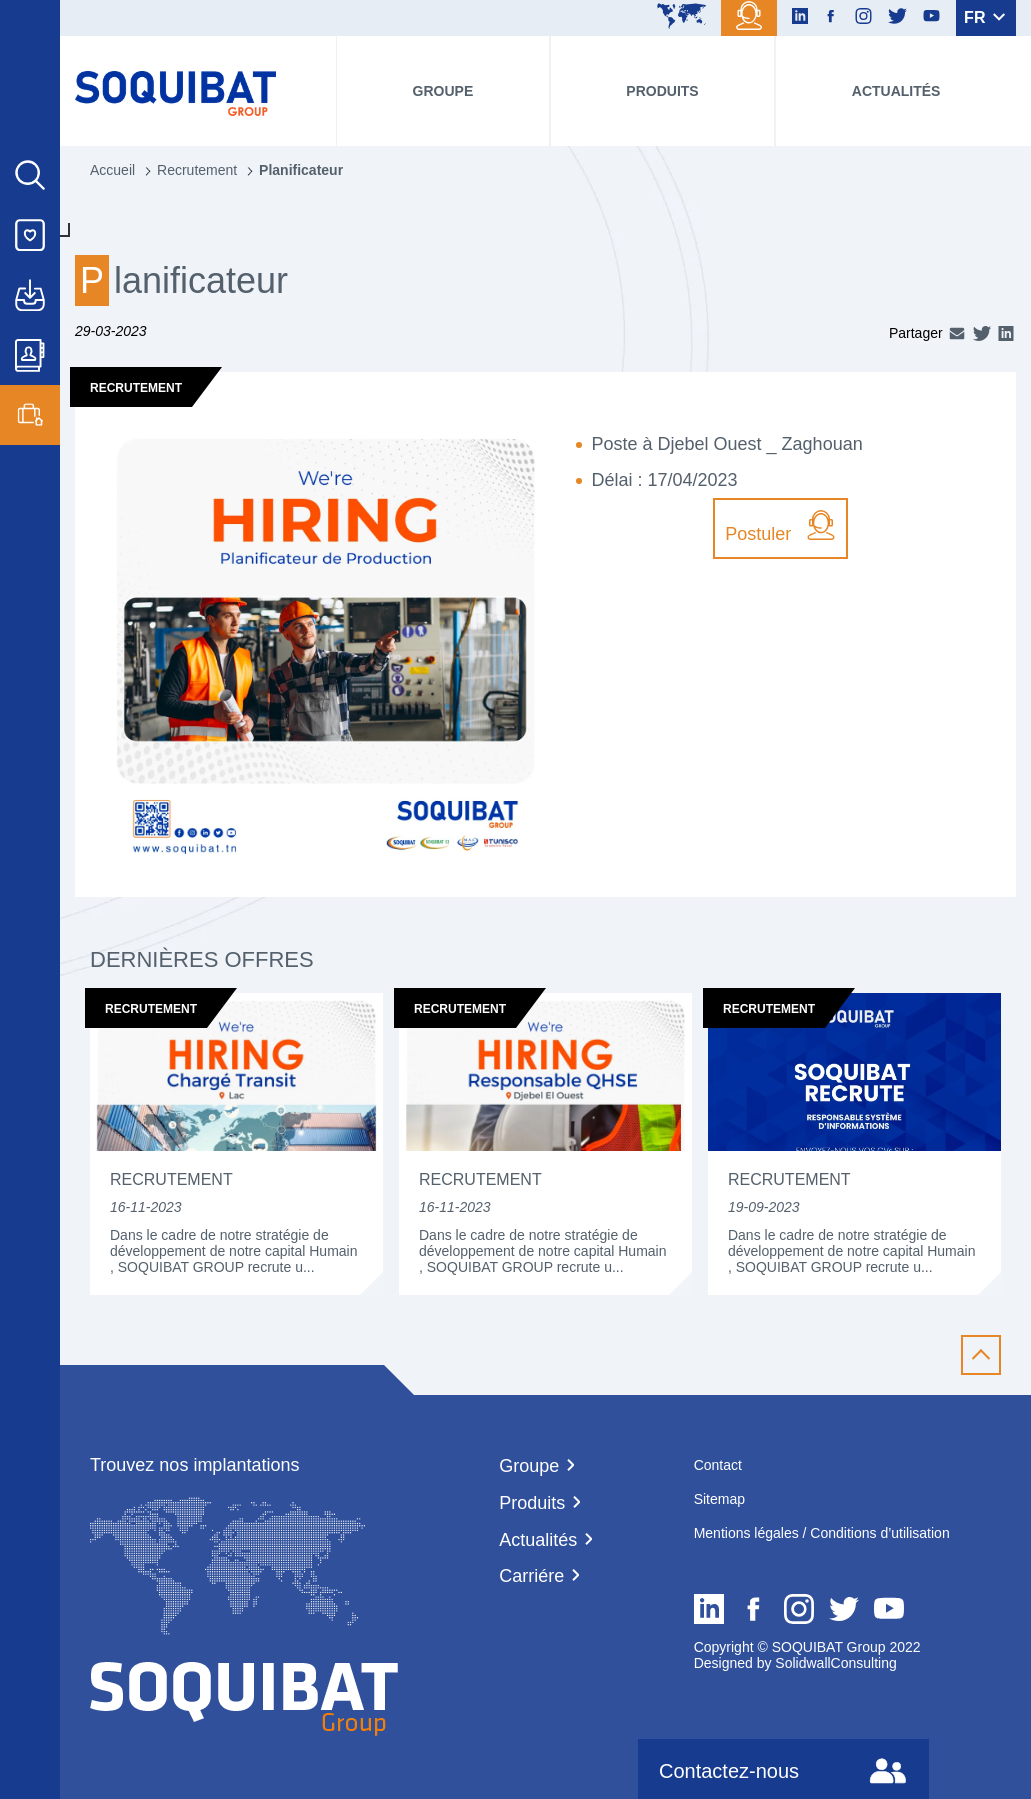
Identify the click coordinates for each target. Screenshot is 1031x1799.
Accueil (112, 170)
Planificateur (301, 170)
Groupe (443, 91)
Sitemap (719, 1499)
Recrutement (197, 170)
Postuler (780, 527)
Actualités (896, 91)
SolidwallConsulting (833, 1663)
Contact (718, 1465)
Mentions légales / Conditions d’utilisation (822, 1533)
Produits (662, 91)
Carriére (531, 1576)
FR (984, 17)
